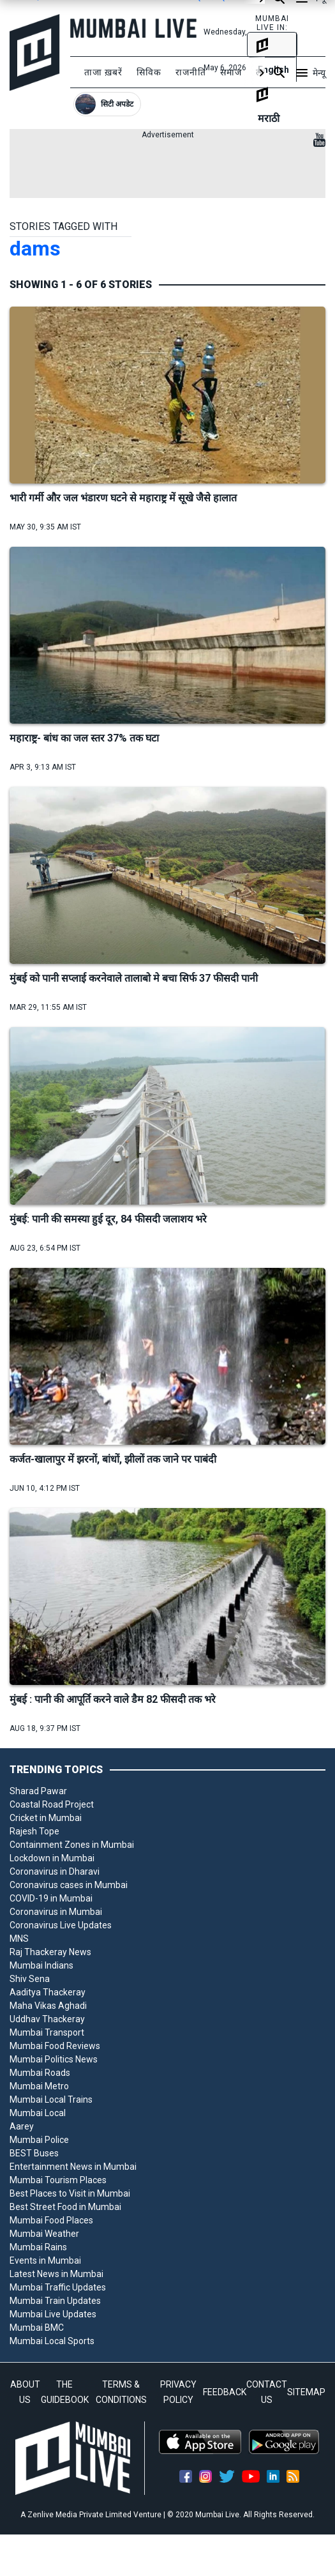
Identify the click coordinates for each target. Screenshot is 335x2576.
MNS (19, 1938)
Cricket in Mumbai (46, 1818)
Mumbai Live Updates (53, 2314)
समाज (231, 72)
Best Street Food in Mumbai (65, 2207)
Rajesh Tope (34, 1831)
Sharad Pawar (38, 1791)
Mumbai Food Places (51, 2220)
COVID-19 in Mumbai (51, 1898)
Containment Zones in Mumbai (72, 1845)
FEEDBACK (224, 2392)
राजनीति (190, 72)
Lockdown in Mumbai (52, 1858)
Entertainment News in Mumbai (73, 2166)
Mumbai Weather (44, 2234)
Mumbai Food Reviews (55, 2046)
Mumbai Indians (41, 1965)
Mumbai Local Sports (52, 2341)
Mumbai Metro (39, 2086)
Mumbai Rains (38, 2247)
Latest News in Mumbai (56, 2274)
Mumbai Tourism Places (58, 2180)
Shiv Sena (30, 1979)
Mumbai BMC (37, 2327)
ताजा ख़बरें (103, 72)
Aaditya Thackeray (48, 1992)
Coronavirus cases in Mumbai (69, 1885)
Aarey (22, 2126)
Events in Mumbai (45, 2260)
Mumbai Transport (47, 2032)
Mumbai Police (39, 2140)
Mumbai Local (38, 2113)
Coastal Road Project (52, 1804)
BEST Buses (34, 2153)
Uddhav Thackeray (47, 2019)
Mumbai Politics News (54, 2059)
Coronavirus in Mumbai (56, 1912)
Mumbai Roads (40, 2073)
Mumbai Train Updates (55, 2301)
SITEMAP (306, 2392)
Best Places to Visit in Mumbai (70, 2193)
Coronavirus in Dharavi (55, 1871)
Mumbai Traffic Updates (58, 2287)
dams (35, 248)
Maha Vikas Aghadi (48, 2006)
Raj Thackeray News (50, 1952)
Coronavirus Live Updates (61, 1925)
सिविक (149, 72)
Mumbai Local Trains (51, 2099)
